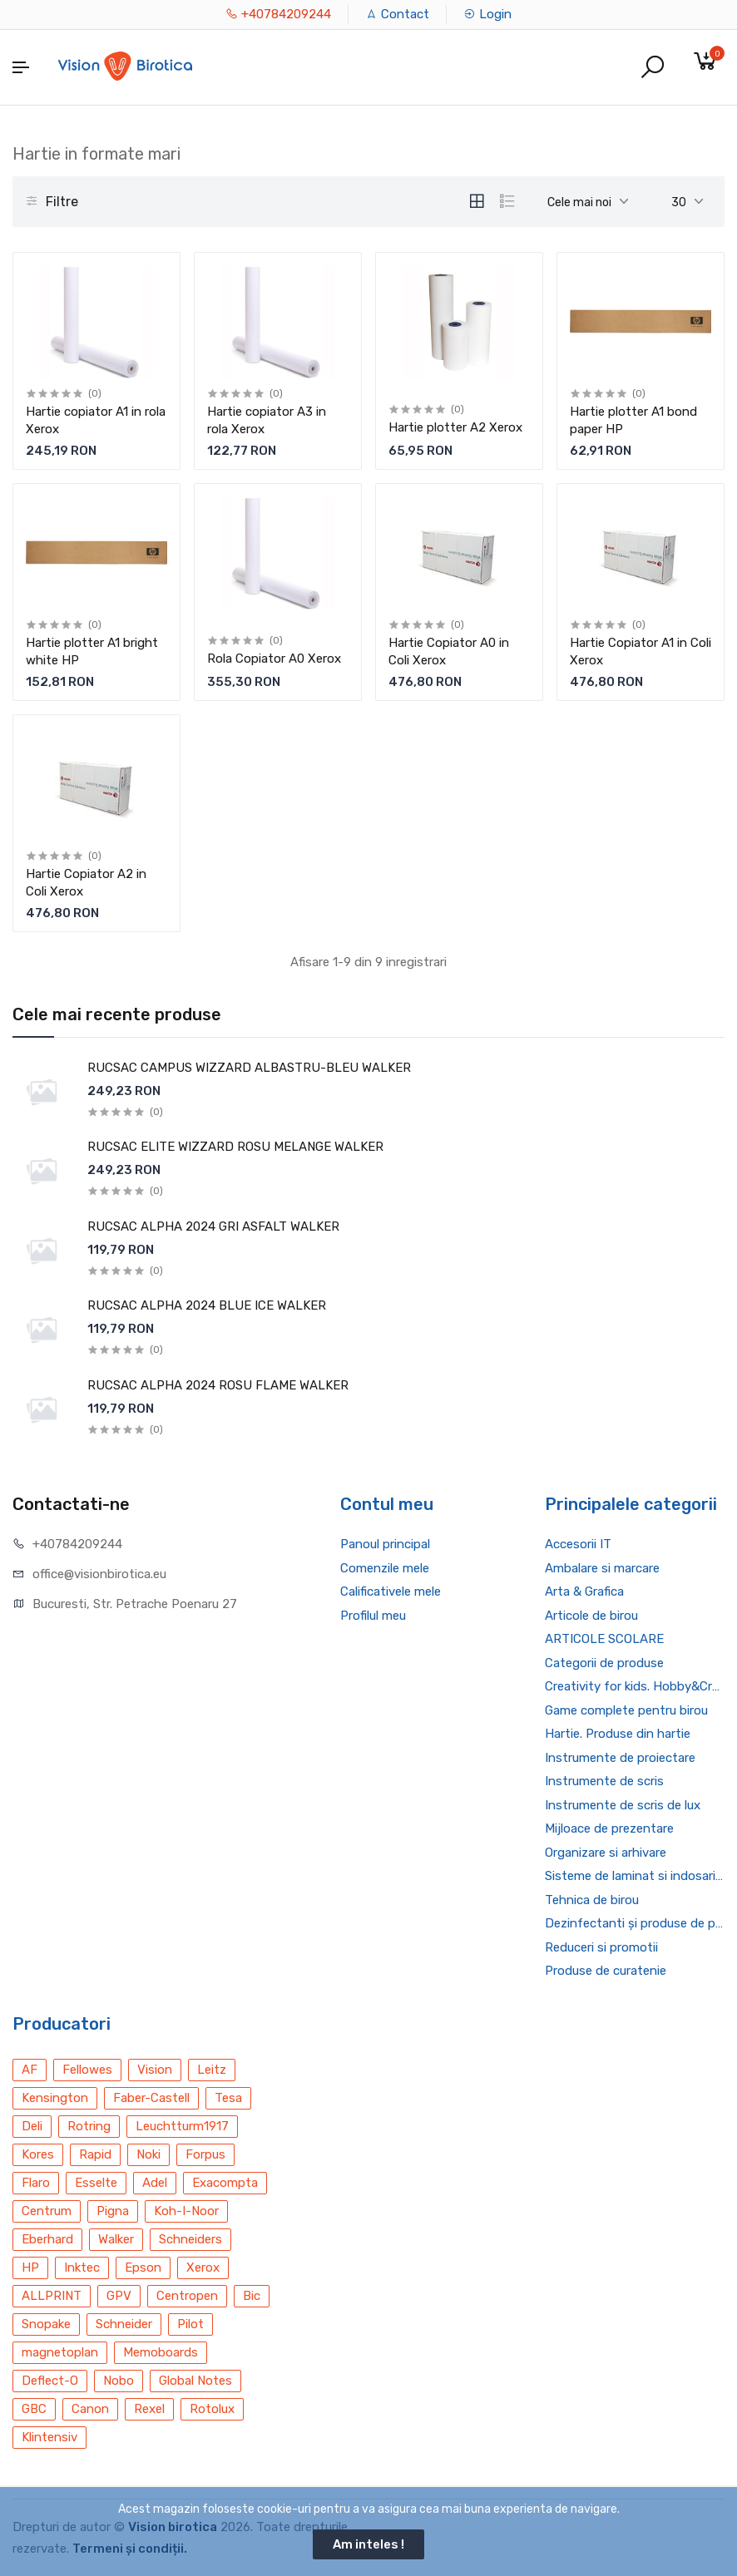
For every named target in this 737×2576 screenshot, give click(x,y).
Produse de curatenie (605, 1970)
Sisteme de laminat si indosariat (635, 1875)
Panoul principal (385, 1544)
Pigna (112, 2210)
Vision (154, 2069)
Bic (251, 2295)
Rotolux (212, 2408)
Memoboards (160, 2352)
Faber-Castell (151, 2097)
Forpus (205, 2154)
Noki (148, 2154)
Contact (397, 14)
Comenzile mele (384, 1568)
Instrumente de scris (604, 1781)
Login (487, 14)
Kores (38, 2154)
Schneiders (190, 2239)
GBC (34, 2408)
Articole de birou (591, 1615)
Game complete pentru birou (626, 1710)
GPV (118, 2295)
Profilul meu (373, 1615)
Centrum (47, 2210)
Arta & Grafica (584, 1591)
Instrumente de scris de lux (622, 1805)
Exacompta (225, 2182)
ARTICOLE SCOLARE (604, 1638)
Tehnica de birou (592, 1900)
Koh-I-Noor (186, 2210)
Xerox (203, 2267)
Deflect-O (50, 2380)
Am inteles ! (368, 2544)
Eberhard (47, 2239)
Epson (143, 2267)
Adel (154, 2182)
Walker (116, 2239)
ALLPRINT (52, 2295)
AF (29, 2069)
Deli (32, 2126)
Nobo (118, 2380)
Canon (90, 2408)
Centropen (187, 2295)
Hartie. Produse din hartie (617, 1733)
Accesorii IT (578, 1544)
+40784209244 (278, 14)
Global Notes (195, 2380)
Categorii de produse (604, 1663)
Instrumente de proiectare (620, 1757)
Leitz (211, 2069)
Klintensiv (49, 2437)
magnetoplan (60, 2352)
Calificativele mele (390, 1591)
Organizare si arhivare (605, 1852)
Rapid (95, 2154)
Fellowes (87, 2069)
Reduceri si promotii (601, 1947)
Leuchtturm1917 (182, 2126)
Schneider (124, 2324)
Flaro (36, 2182)
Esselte (96, 2182)
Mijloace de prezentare (609, 1828)
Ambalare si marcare (602, 1568)
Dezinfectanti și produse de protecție (635, 1923)
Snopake (46, 2324)
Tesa (228, 2097)
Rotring (89, 2126)
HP (30, 2267)
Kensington (55, 2097)
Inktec (82, 2267)
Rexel (149, 2408)
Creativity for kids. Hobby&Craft (635, 1686)
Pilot (190, 2324)
